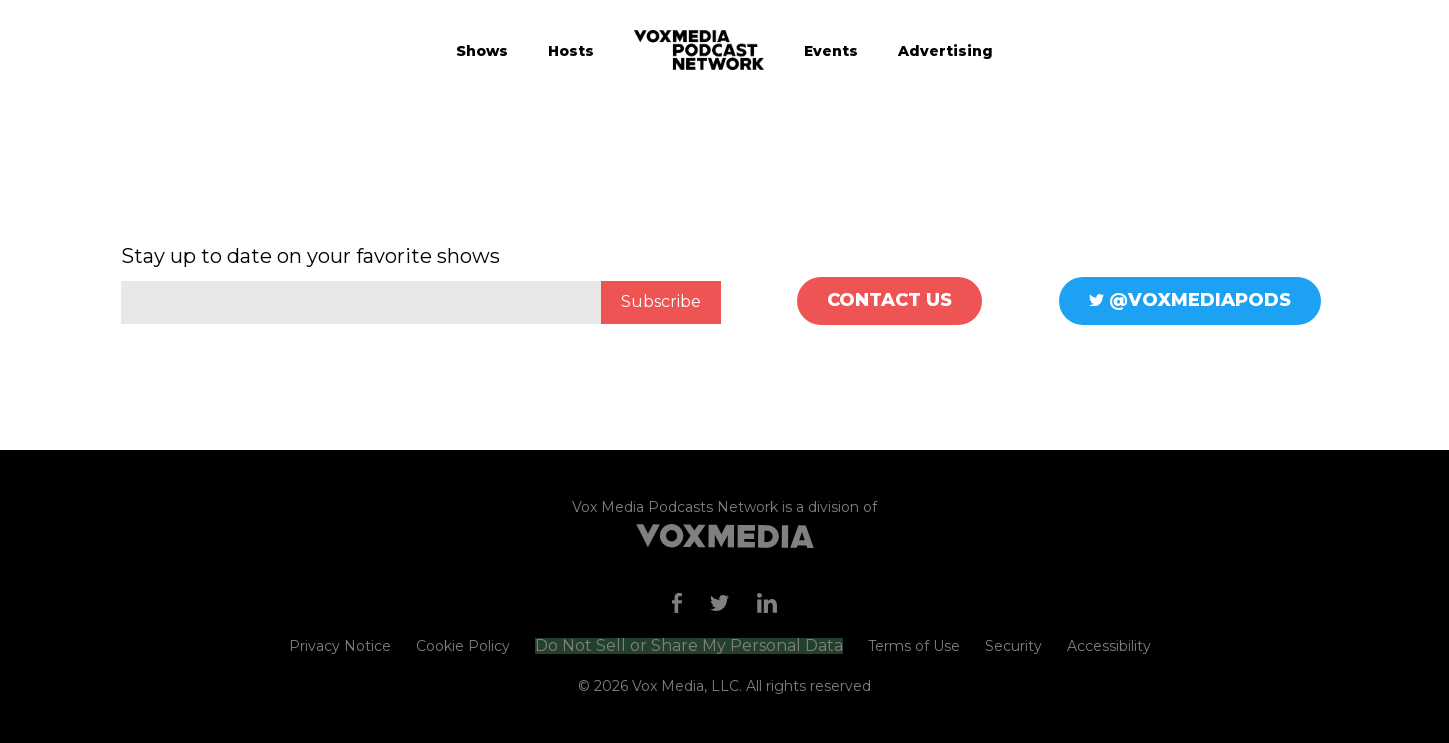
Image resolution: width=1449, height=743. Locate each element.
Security (1013, 646)
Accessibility (1109, 646)
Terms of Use (914, 646)
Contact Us (889, 300)
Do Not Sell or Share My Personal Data (689, 646)
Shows (482, 51)
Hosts (571, 51)
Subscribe (661, 301)
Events (831, 51)
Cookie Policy (463, 646)
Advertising (945, 51)
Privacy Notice (340, 646)
